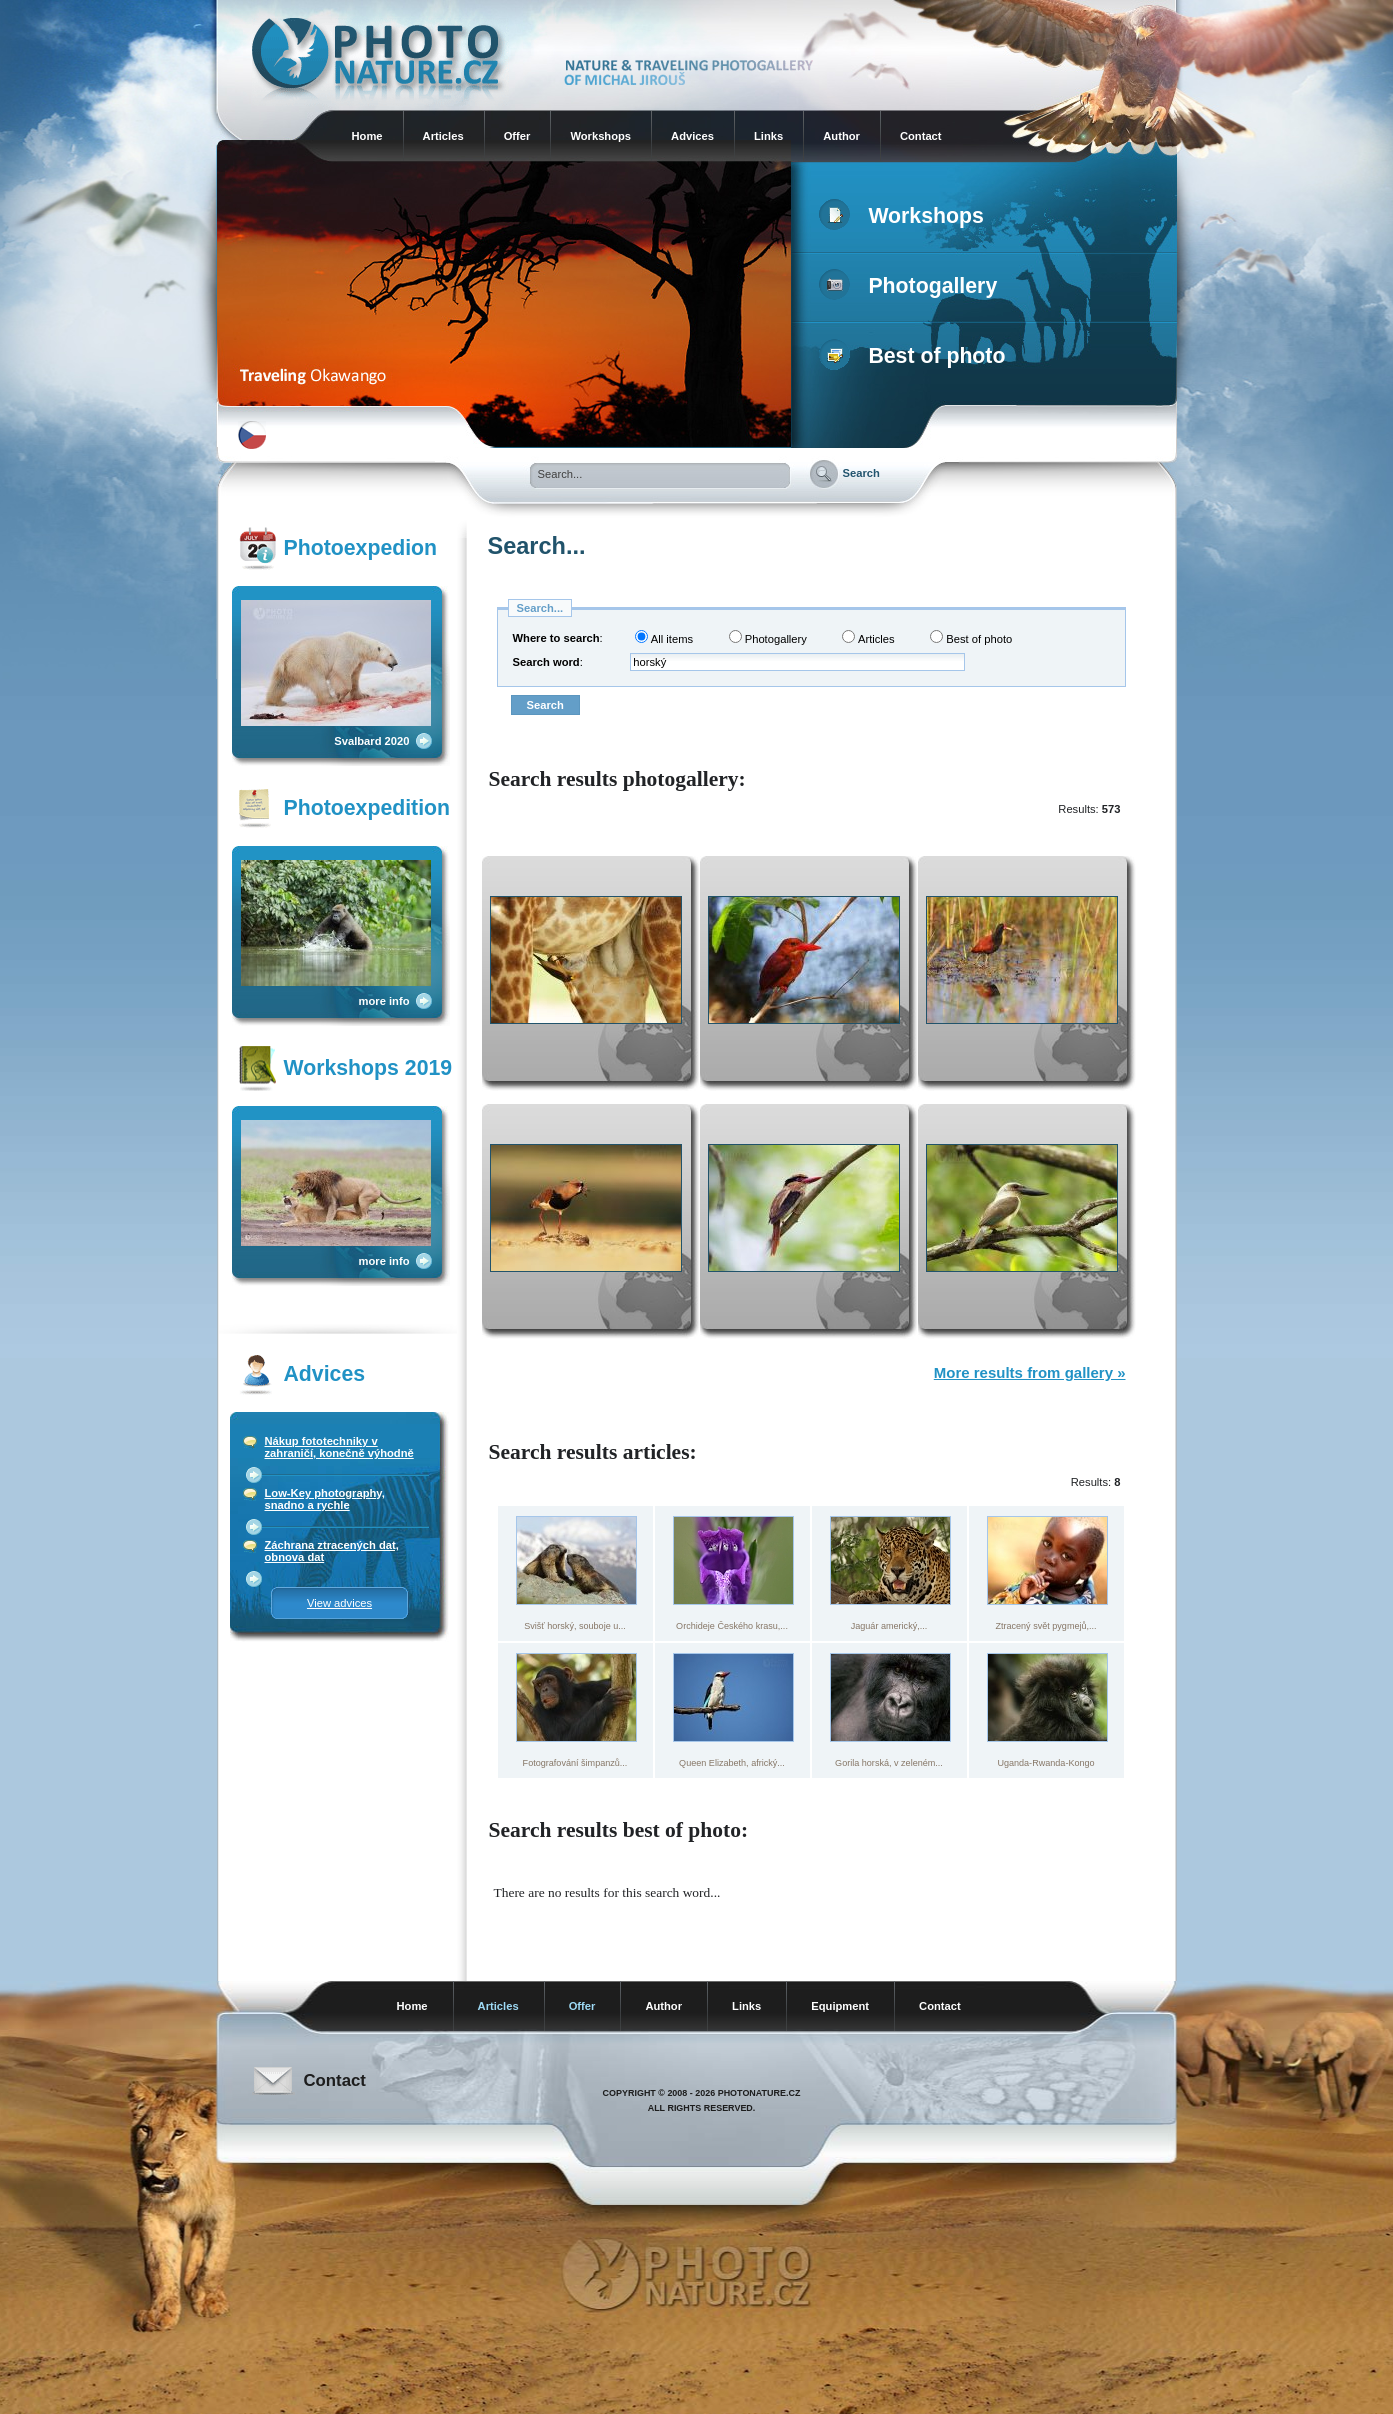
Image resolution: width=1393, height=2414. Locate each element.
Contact (921, 136)
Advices (692, 136)
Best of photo (916, 356)
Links (768, 136)
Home (367, 136)
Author (841, 136)
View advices (339, 1603)
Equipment (840, 2006)
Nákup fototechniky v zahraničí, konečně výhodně (339, 1447)
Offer (517, 136)
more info (384, 1001)
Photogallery (912, 286)
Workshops (600, 136)
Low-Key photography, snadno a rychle (325, 1499)
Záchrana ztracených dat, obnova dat (332, 1551)
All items (664, 637)
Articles (443, 136)
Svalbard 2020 (371, 741)
